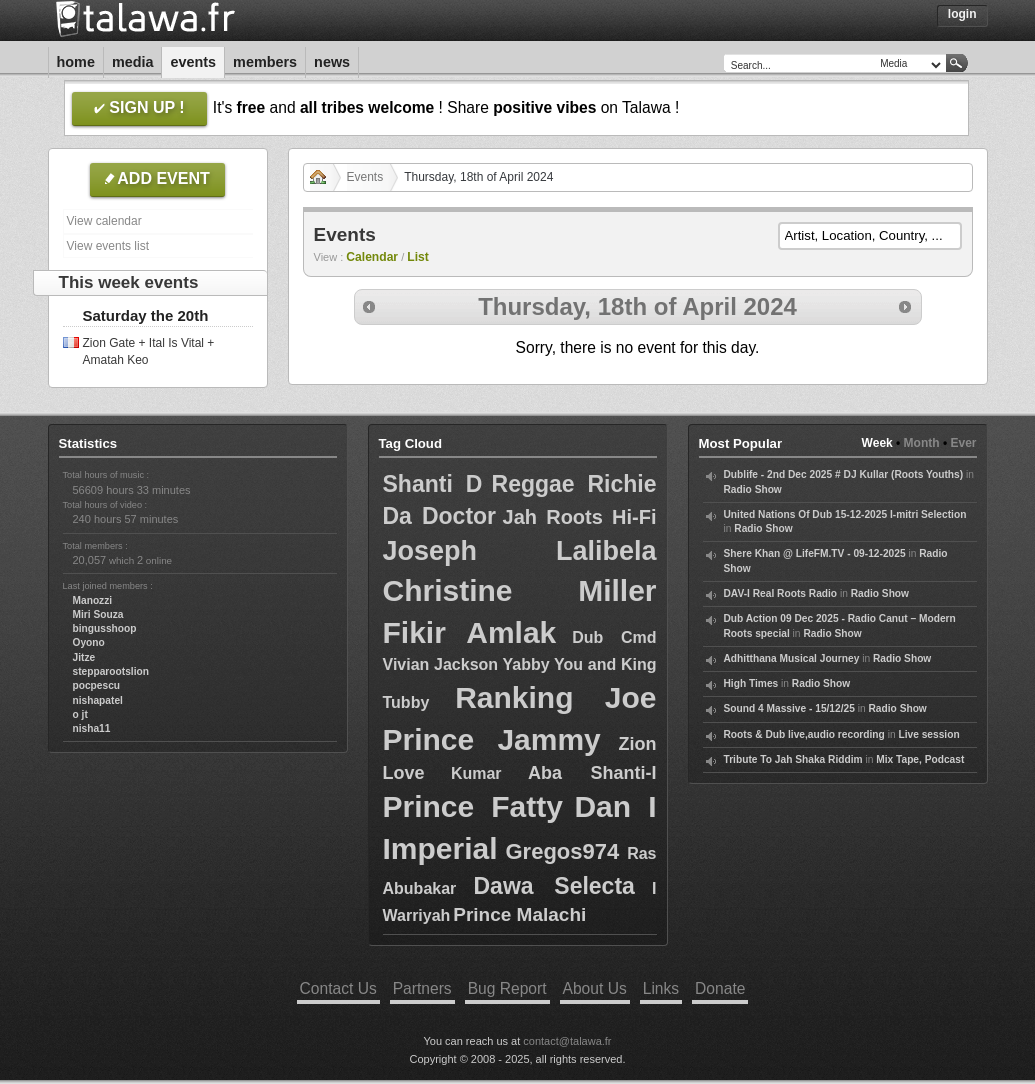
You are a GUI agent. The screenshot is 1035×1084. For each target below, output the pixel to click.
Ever (963, 443)
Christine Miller (520, 590)
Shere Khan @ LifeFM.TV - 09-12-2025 (815, 553)
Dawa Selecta (553, 886)
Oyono (89, 642)
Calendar (372, 257)
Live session (928, 734)
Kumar (476, 773)
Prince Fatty (473, 806)
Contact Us (338, 988)
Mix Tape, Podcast (920, 759)
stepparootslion (111, 671)
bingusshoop (105, 628)
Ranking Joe (555, 697)
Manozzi (93, 600)
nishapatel (98, 700)
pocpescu (97, 685)
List (418, 257)
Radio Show (753, 489)
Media (133, 62)
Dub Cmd (614, 637)
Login (962, 14)
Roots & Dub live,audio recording (804, 734)
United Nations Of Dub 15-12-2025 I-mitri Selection (845, 514)
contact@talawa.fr (567, 1041)
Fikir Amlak (470, 632)
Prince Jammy (492, 739)
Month (922, 443)
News (332, 62)
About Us (595, 988)
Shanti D (433, 484)
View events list (108, 246)
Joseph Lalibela (520, 551)
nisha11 (92, 728)
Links (661, 988)
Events (193, 62)
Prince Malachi (519, 914)
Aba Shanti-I (592, 773)
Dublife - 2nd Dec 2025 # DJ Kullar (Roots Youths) (844, 474)
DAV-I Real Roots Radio (781, 593)
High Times (751, 683)
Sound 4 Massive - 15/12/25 (789, 708)
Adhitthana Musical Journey (792, 658)
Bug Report (507, 988)
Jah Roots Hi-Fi (580, 517)
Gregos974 (562, 851)
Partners (422, 988)
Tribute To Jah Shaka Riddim (793, 759)
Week (877, 443)
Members (265, 62)
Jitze (84, 657)
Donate (720, 988)
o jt (80, 714)
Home (76, 62)
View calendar (104, 221)
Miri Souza (98, 614)
